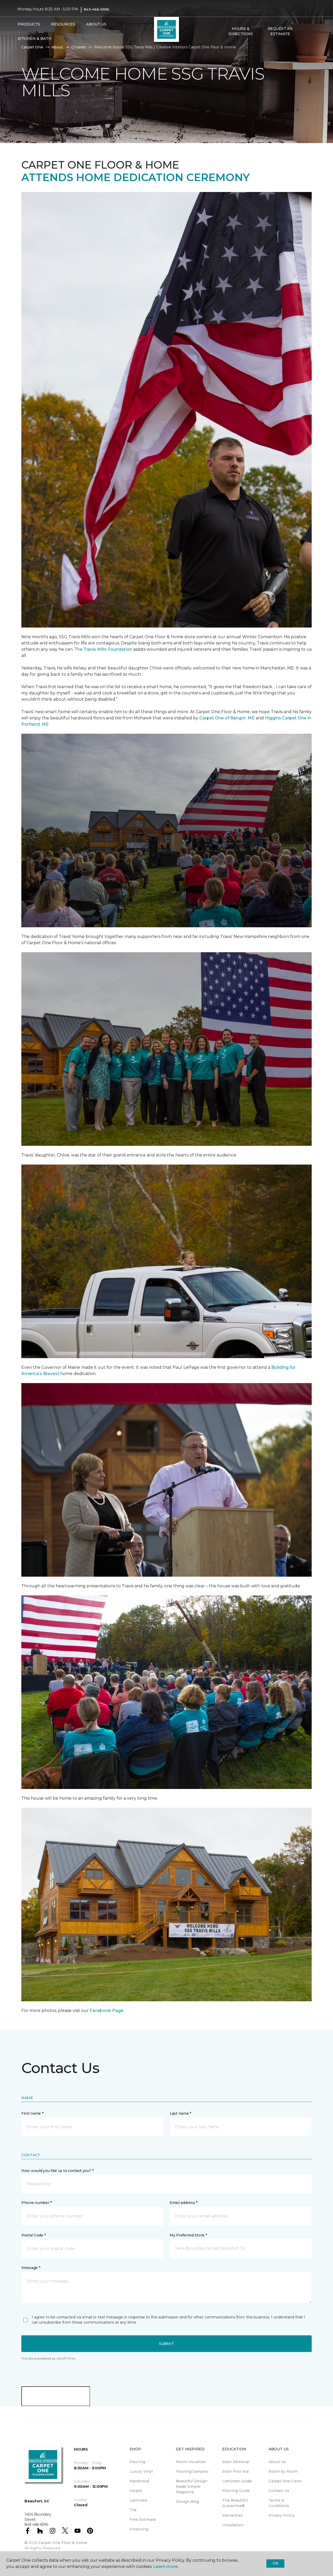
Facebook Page (106, 2010)
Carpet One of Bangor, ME (227, 717)
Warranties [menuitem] (232, 2515)
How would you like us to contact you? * (57, 2170)
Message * (30, 2268)
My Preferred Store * (188, 2235)
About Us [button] (96, 24)
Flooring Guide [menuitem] (236, 2490)
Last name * (180, 2113)
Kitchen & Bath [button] (35, 38)
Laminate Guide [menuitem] (237, 2481)
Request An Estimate (280, 31)
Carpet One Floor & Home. (63, 2542)
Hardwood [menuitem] (139, 2481)
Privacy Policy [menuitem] (281, 2515)
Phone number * (36, 2202)
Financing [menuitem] (139, 2529)
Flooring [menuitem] (137, 2461)
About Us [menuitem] (277, 2461)
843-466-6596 (96, 9)
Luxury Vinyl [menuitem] (141, 2471)
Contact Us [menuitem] (278, 2490)
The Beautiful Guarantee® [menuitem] (235, 2503)
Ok (275, 2563)
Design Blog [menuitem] (187, 2501)
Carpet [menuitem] (136, 2490)
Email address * (183, 2202)
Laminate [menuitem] (138, 2500)
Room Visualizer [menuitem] (191, 2461)
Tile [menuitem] (133, 2510)
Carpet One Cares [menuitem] (285, 2481)
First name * (32, 2113)
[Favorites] (310, 31)
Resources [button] (63, 24)
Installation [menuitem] (233, 2525)
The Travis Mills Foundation (103, 649)
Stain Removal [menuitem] (235, 2461)
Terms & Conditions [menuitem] (278, 2503)
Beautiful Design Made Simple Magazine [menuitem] (191, 2486)
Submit (166, 2343)
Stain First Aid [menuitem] (235, 2471)
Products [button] (29, 24)
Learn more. (165, 2566)
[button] (304, 31)
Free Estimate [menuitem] (143, 2519)
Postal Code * (33, 2235)
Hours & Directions (240, 31)
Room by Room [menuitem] (283, 2471)
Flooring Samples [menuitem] (192, 2471)
